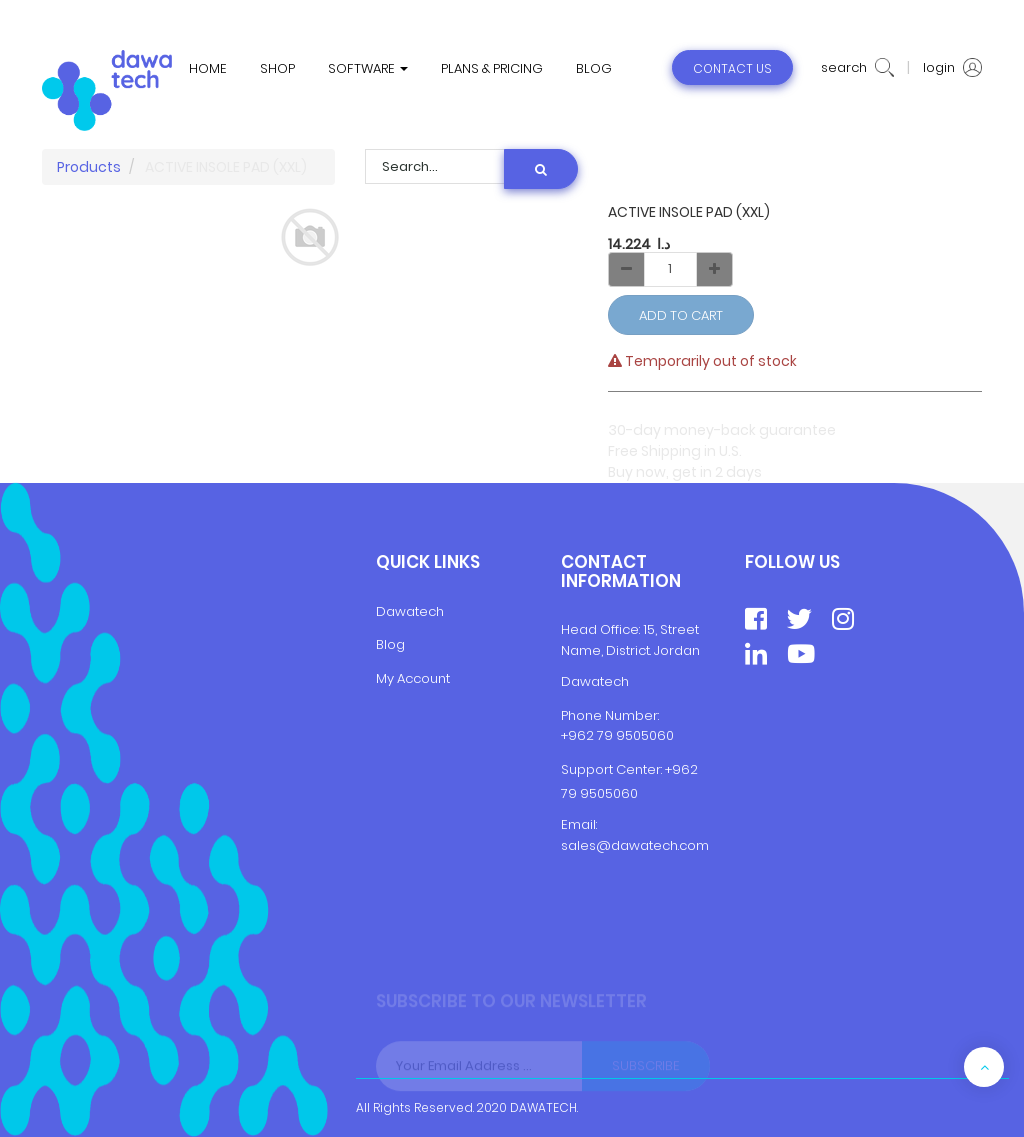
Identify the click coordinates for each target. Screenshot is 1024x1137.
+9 (673, 769)
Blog (390, 644)
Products (89, 167)
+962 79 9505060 (617, 735)
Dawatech (410, 611)
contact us (732, 68)
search (857, 68)
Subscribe (646, 1071)
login (952, 68)
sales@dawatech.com (635, 845)
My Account (413, 678)
